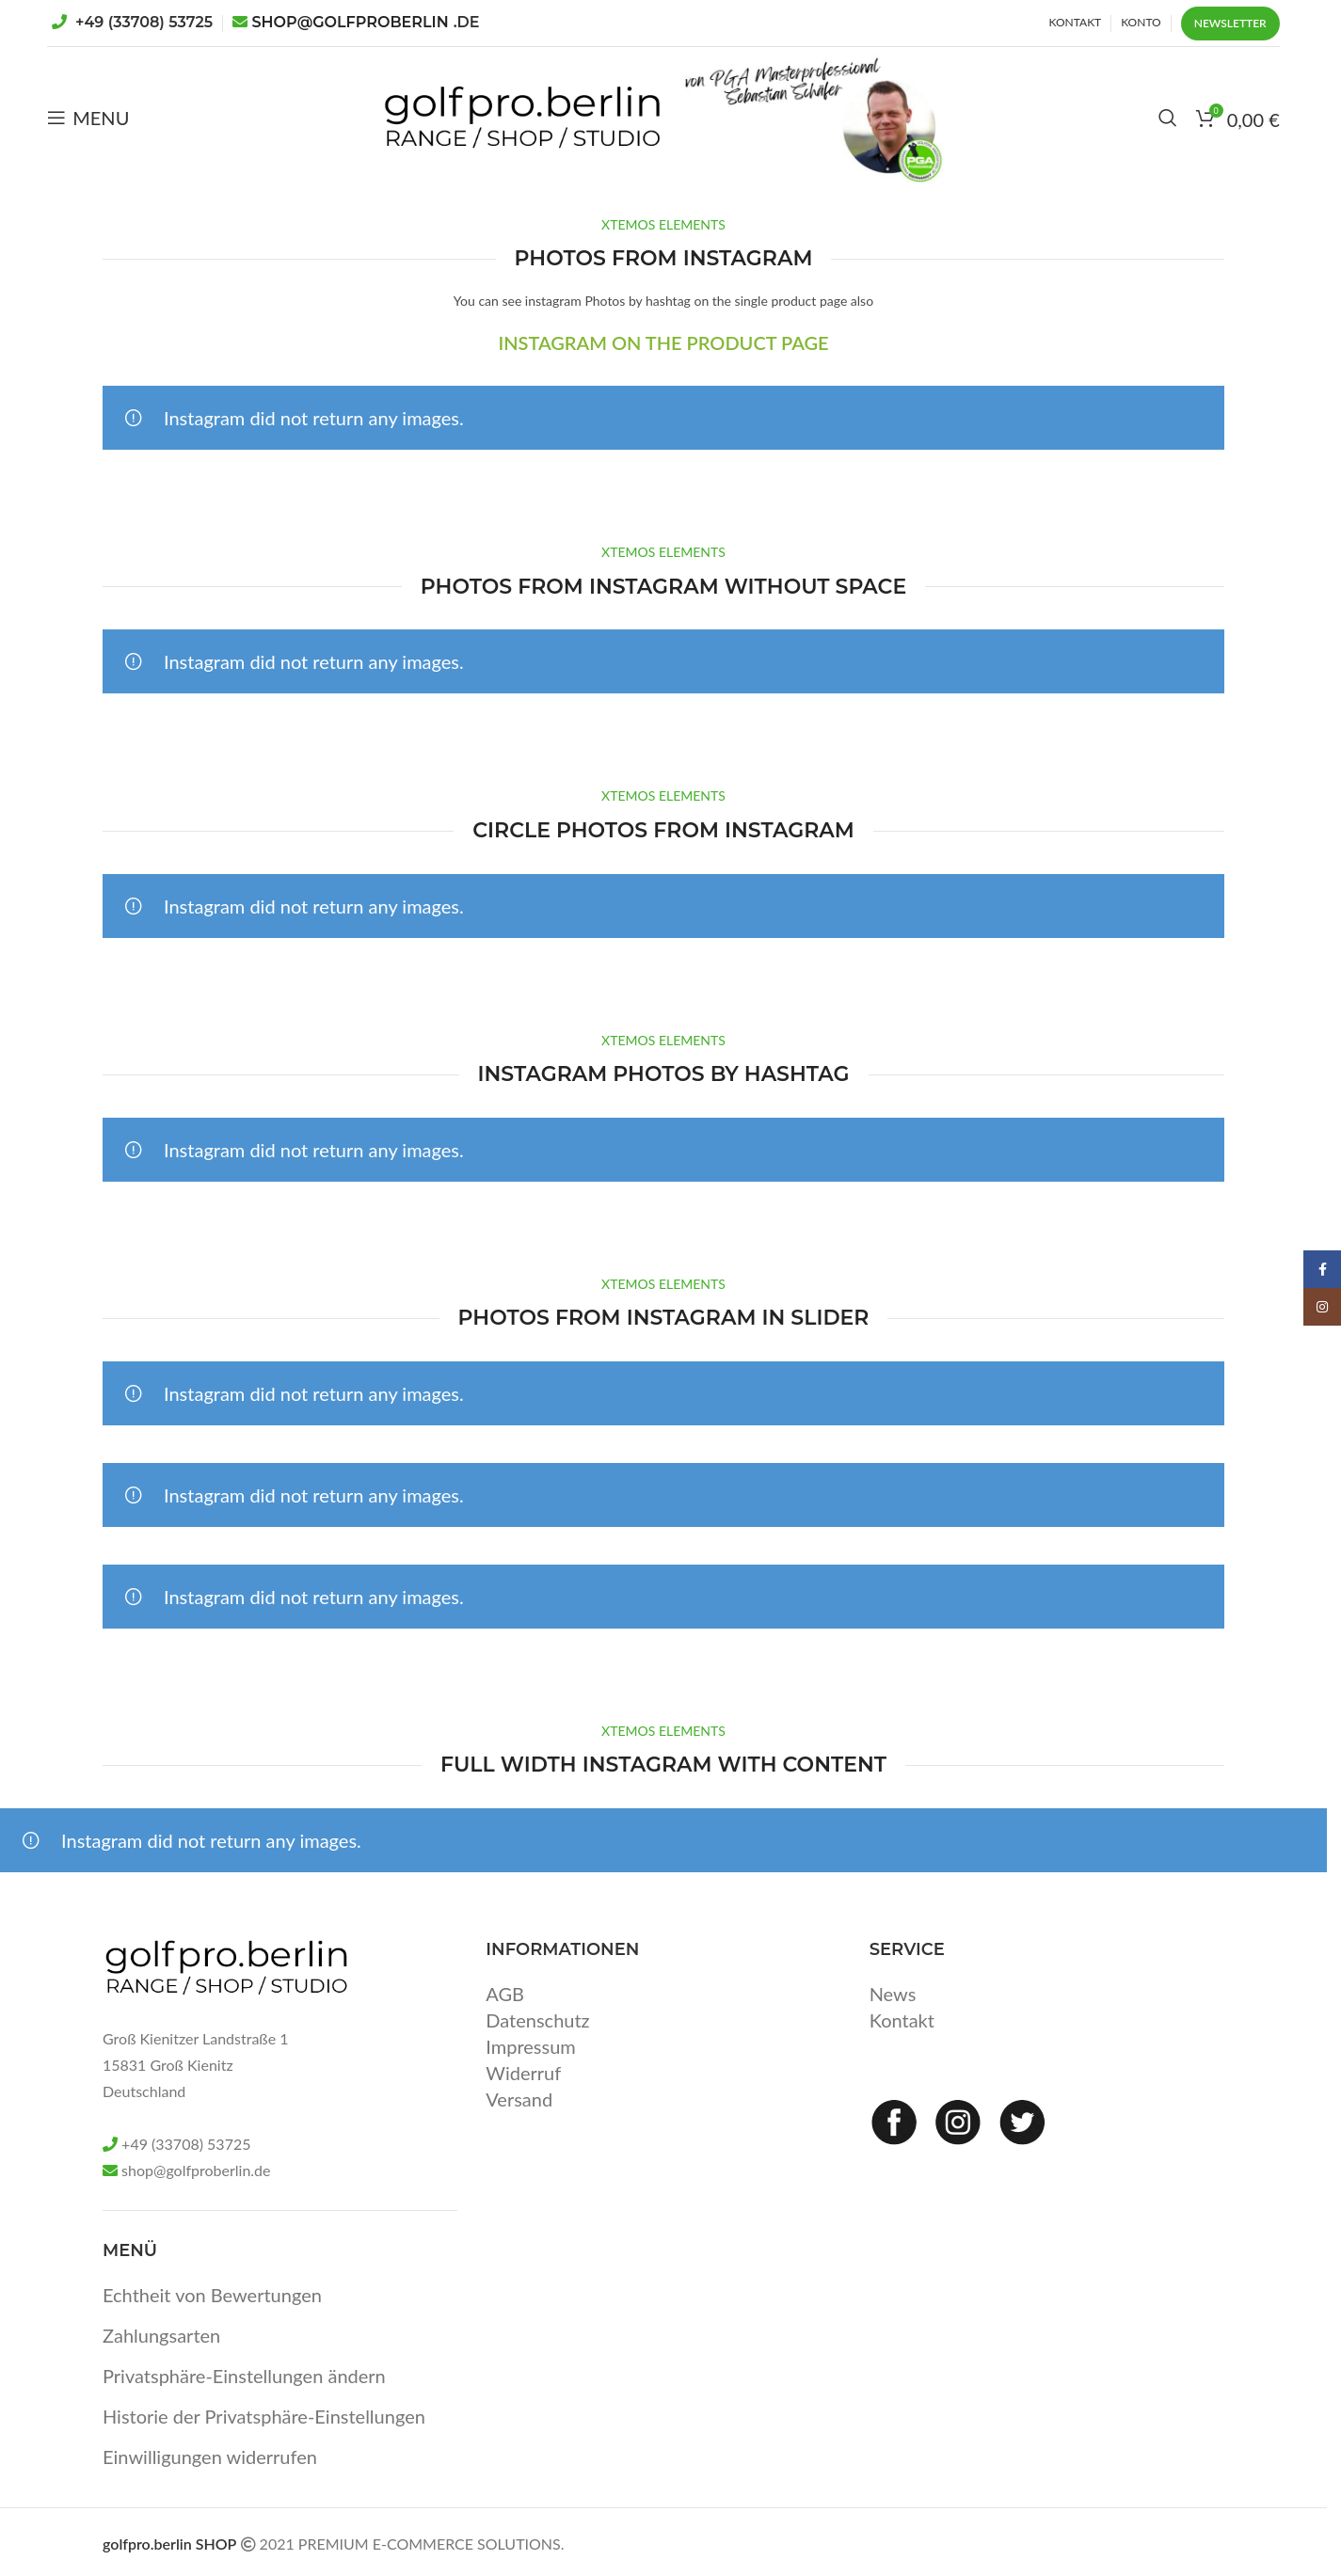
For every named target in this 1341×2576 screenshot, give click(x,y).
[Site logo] (522, 114)
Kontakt (902, 2020)
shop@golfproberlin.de (195, 2170)
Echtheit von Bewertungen (212, 2294)
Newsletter (1230, 23)
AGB (505, 1993)
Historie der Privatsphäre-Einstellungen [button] (264, 2416)
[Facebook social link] (1322, 1269)
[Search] (1168, 117)
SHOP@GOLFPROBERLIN (366, 22)
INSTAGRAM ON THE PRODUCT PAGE (663, 342)
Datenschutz (537, 2020)
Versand (519, 2099)
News (893, 1993)
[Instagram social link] (1322, 1307)
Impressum (530, 2046)
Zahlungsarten (161, 2335)
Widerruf (523, 2072)
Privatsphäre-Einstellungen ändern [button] (244, 2375)
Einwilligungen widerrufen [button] (210, 2456)
